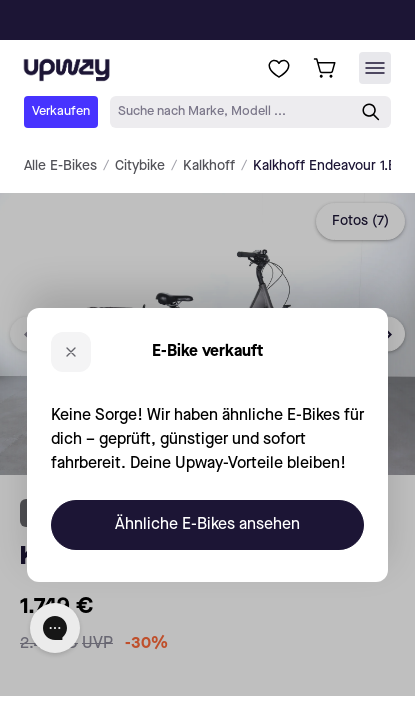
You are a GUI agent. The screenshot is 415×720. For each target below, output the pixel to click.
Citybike (140, 166)
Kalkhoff (209, 166)
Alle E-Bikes (60, 166)
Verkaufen (61, 111)
